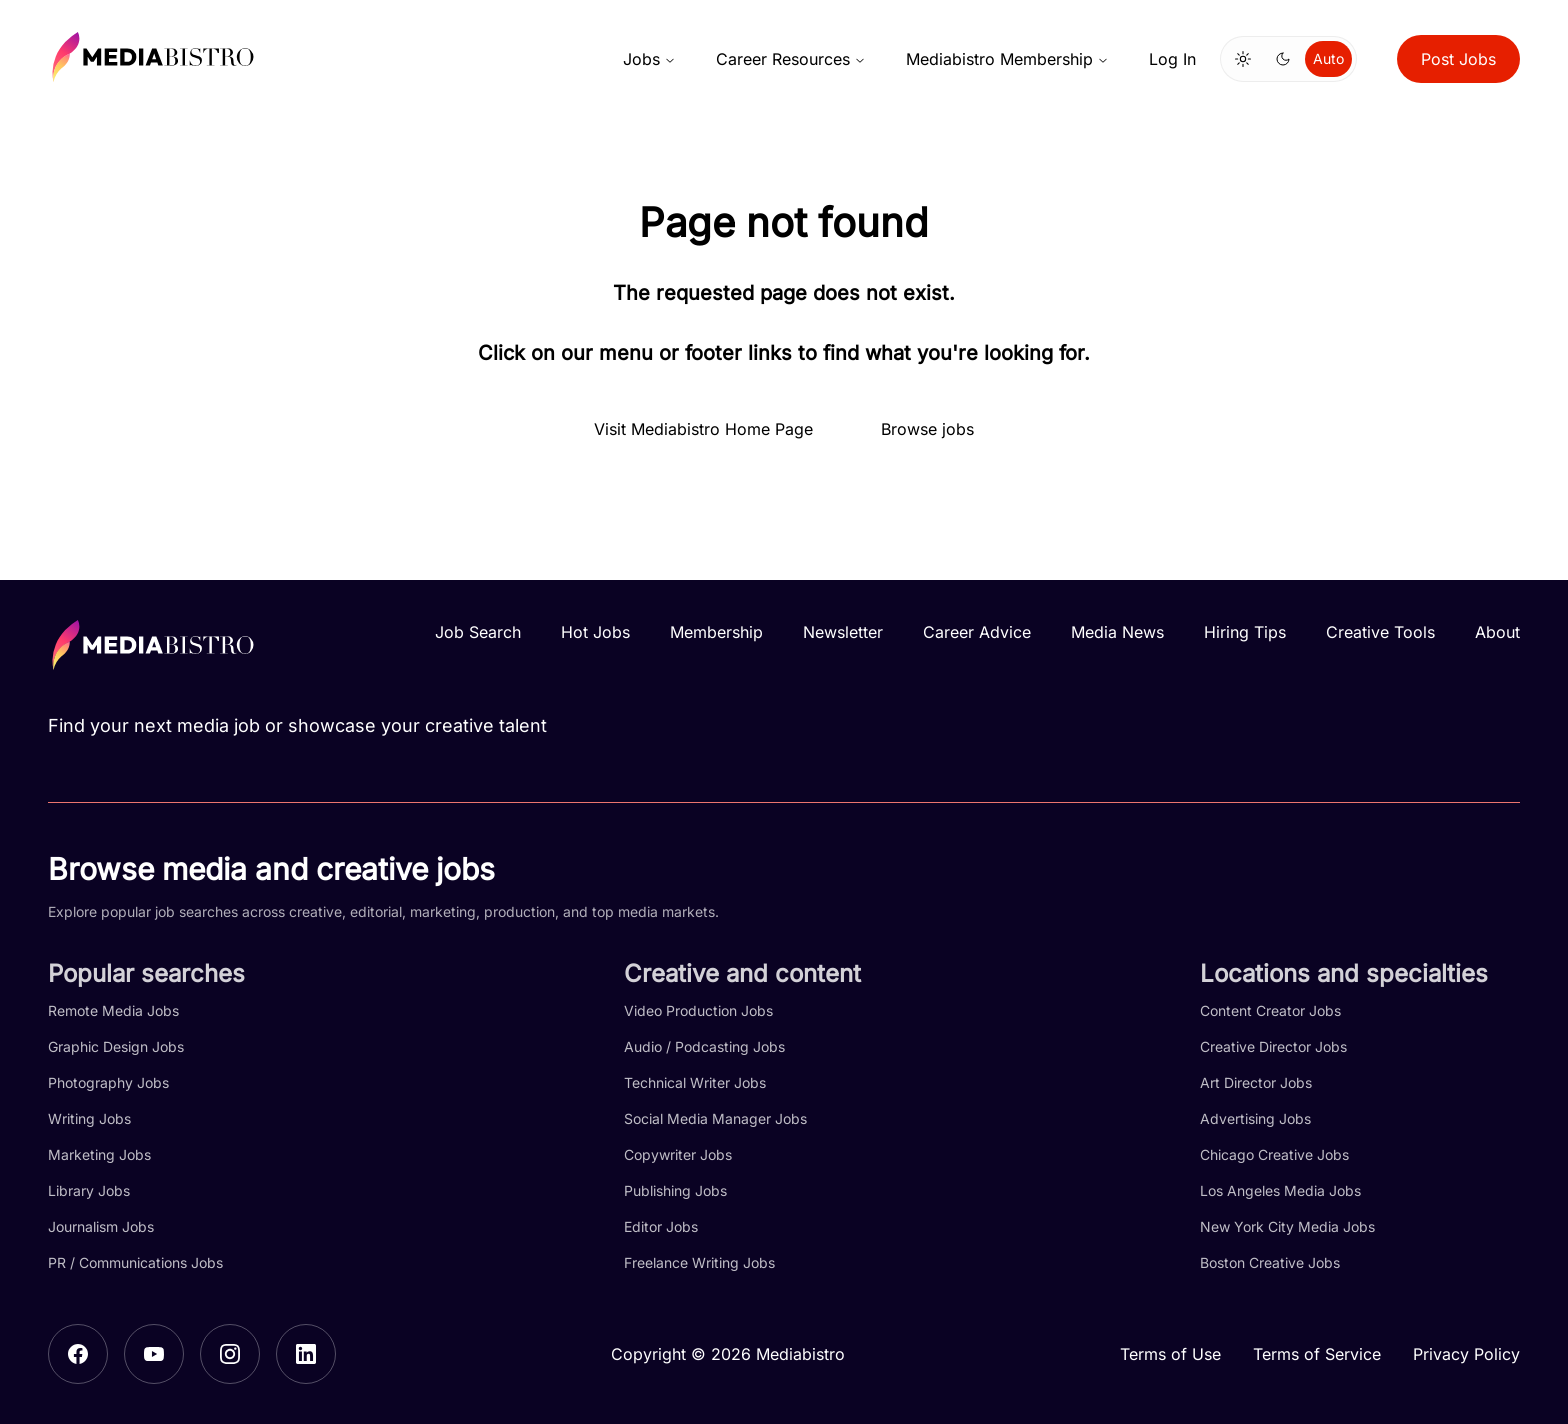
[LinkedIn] (306, 1354)
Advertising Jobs (1255, 1118)
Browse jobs (927, 429)
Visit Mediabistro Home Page (703, 429)
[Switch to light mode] (1243, 59)
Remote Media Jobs (113, 1010)
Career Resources (791, 59)
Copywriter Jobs (678, 1154)
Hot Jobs (595, 632)
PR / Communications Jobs (135, 1262)
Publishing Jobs (675, 1190)
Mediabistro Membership (1007, 59)
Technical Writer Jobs (695, 1082)
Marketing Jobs (99, 1154)
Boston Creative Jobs (1270, 1262)
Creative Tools (1380, 632)
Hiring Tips (1245, 632)
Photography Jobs (108, 1082)
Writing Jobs (89, 1118)
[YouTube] (154, 1354)
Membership (716, 632)
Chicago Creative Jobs (1274, 1154)
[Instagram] (230, 1354)
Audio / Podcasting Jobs (704, 1046)
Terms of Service (1317, 1354)
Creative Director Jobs (1273, 1046)
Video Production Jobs (698, 1010)
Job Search (478, 632)
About (1497, 632)
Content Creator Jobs (1270, 1010)
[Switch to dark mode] (1283, 59)
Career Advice (977, 632)
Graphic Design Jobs (116, 1046)
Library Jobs (89, 1190)
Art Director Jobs (1256, 1082)
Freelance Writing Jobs (699, 1262)
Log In (1172, 59)
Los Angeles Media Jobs (1280, 1190)
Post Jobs (1458, 59)
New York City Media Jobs (1287, 1226)
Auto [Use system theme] (1328, 58)
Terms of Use (1170, 1354)
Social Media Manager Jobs (715, 1118)
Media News (1117, 632)
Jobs (649, 59)
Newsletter (843, 632)
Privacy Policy (1466, 1354)
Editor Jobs (661, 1226)
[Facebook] (78, 1354)
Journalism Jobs (101, 1226)
